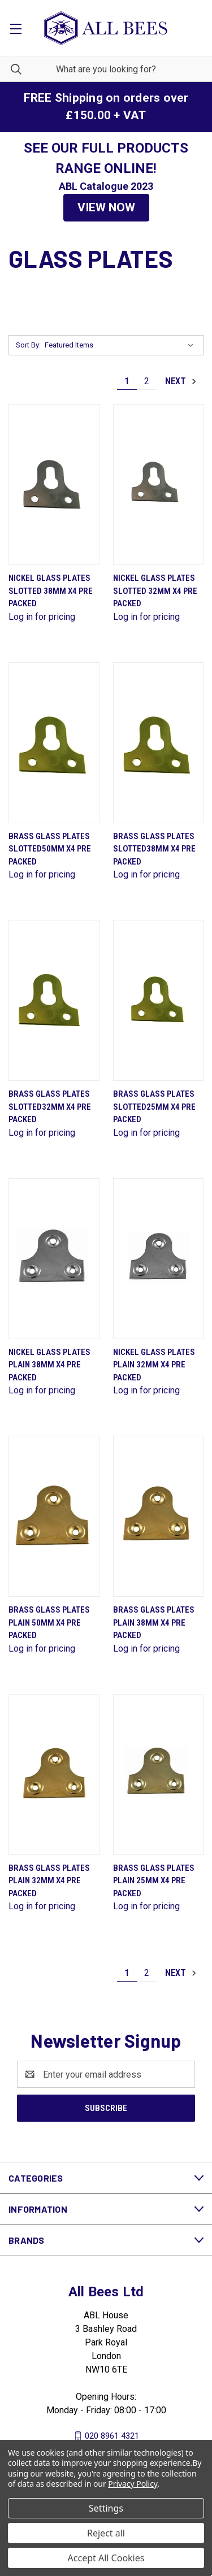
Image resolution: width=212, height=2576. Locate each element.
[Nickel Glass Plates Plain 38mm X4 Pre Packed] (54, 1258)
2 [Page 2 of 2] (146, 381)
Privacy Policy (132, 2483)
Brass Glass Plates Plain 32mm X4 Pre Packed (49, 1881)
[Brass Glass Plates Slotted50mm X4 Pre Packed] (54, 742)
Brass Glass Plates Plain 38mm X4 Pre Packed (153, 1622)
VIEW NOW (106, 207)
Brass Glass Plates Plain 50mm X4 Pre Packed (49, 1622)
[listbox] (121, 345)
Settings (106, 2508)
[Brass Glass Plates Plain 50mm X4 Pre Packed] (54, 1516)
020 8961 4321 (112, 2436)
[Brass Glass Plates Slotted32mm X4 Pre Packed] (54, 1000)
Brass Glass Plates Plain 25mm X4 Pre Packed (153, 1881)
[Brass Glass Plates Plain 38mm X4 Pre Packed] (158, 1516)
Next (181, 381)
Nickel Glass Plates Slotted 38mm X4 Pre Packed (50, 591)
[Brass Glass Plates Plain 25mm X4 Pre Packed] (158, 1774)
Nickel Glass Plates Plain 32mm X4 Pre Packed (154, 1365)
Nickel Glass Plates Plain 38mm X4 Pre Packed (49, 1365)
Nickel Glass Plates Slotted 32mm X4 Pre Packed (155, 591)
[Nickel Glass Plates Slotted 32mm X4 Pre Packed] (158, 484)
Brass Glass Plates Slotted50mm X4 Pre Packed (49, 849)
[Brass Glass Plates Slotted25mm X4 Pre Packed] (158, 1000)
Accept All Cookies (106, 2558)
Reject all (106, 2533)
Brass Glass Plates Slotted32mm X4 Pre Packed (49, 1106)
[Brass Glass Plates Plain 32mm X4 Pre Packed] (54, 1774)
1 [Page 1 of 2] (126, 381)
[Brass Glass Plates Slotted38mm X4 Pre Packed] (158, 742)
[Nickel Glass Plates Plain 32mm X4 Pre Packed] (158, 1258)
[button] (106, 208)
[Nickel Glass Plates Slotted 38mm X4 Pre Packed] (54, 484)
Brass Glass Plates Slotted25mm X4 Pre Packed (154, 1106)
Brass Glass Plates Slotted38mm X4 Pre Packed (154, 849)
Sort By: (28, 345)
